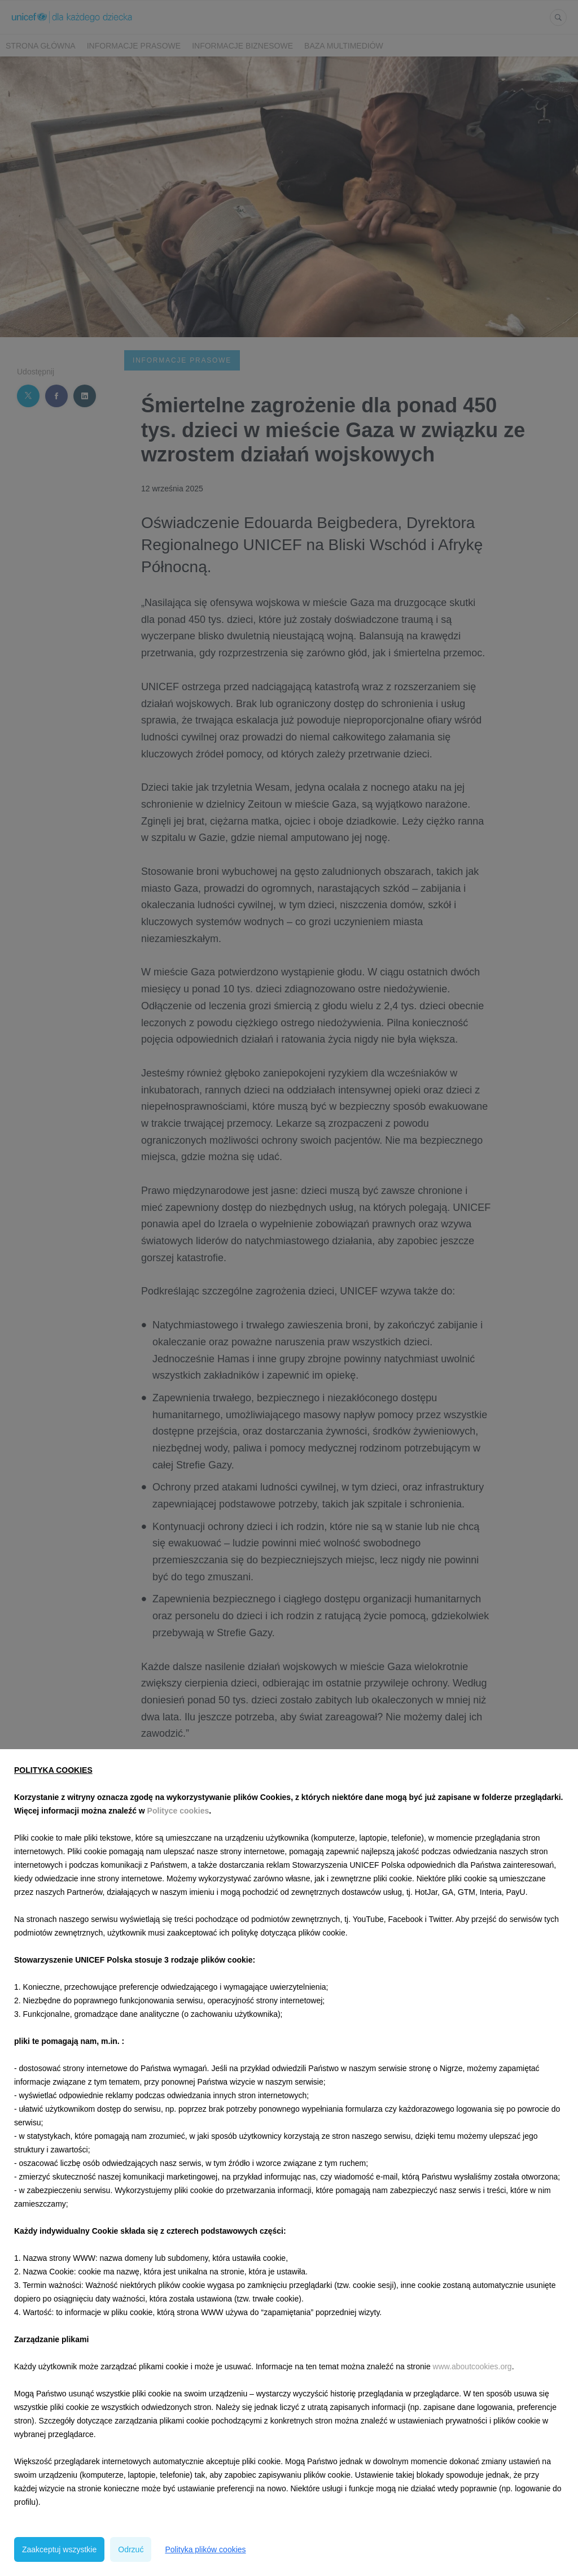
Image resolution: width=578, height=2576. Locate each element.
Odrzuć (130, 2549)
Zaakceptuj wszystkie (59, 2549)
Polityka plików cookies (205, 2549)
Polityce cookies (178, 1810)
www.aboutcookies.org (472, 2366)
